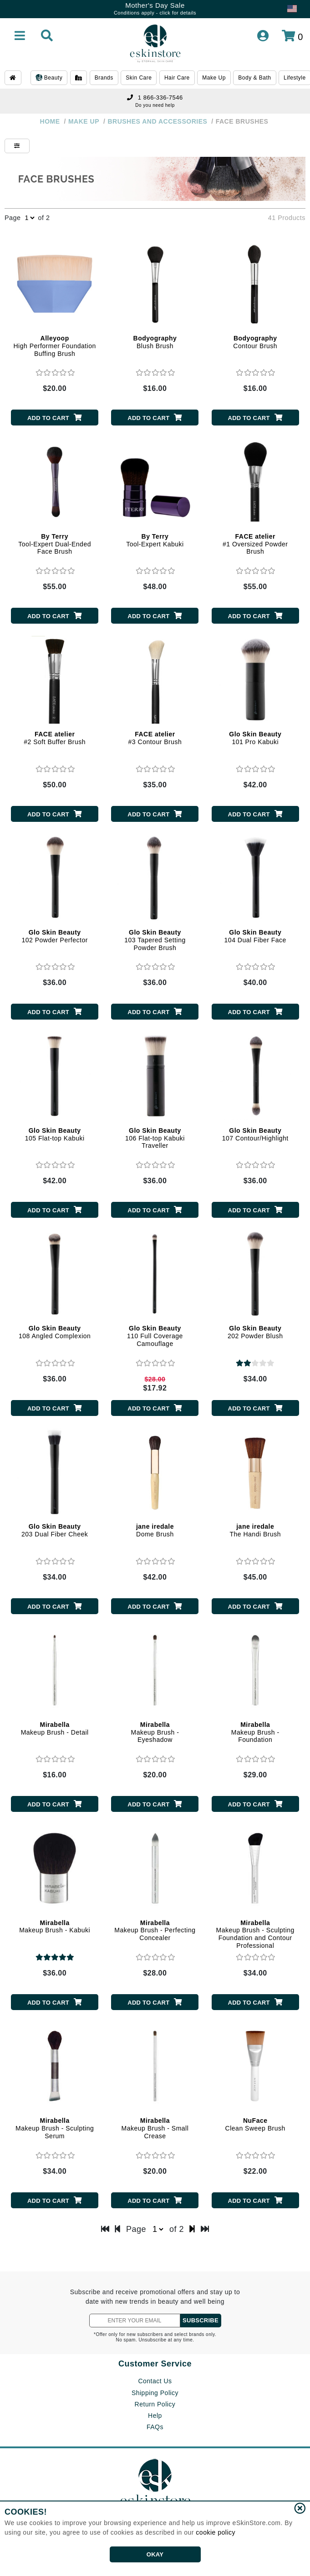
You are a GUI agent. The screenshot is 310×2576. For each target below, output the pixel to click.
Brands (104, 78)
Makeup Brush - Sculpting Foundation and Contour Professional (255, 1934)
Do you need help (154, 105)
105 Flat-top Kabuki (55, 1134)
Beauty (49, 78)
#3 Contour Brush (155, 737)
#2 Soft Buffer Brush (55, 737)
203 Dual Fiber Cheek (54, 1530)
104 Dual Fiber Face (255, 936)
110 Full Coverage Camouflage (155, 1336)
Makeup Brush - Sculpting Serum (54, 2128)
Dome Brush (155, 1530)
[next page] (192, 2229)
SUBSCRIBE (201, 2320)
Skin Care (139, 78)
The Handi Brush (255, 1530)
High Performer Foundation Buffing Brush (54, 346)
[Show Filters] (17, 146)
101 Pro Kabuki (255, 737)
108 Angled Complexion (55, 1332)
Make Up (214, 78)
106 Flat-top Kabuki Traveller (155, 1138)
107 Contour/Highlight (255, 1134)
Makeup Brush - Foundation (255, 1732)
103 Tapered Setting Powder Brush (155, 940)
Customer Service (155, 2363)
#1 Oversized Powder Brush (255, 544)
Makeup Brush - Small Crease (155, 2128)
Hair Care (177, 78)
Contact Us (155, 2381)
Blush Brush (155, 342)
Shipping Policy (155, 2392)
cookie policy (215, 2532)
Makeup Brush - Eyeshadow (155, 1732)
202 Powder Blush (255, 1332)
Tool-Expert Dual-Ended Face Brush (54, 544)
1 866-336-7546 (155, 97)
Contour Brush (255, 342)
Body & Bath (254, 78)
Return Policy (155, 2404)
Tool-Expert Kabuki (155, 540)
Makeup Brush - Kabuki (54, 1926)
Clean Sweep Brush (255, 2124)
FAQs (155, 2427)
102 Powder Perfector (54, 936)
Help (155, 2415)
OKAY (155, 2554)
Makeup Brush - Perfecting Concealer (154, 1930)
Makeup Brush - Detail (55, 1728)
